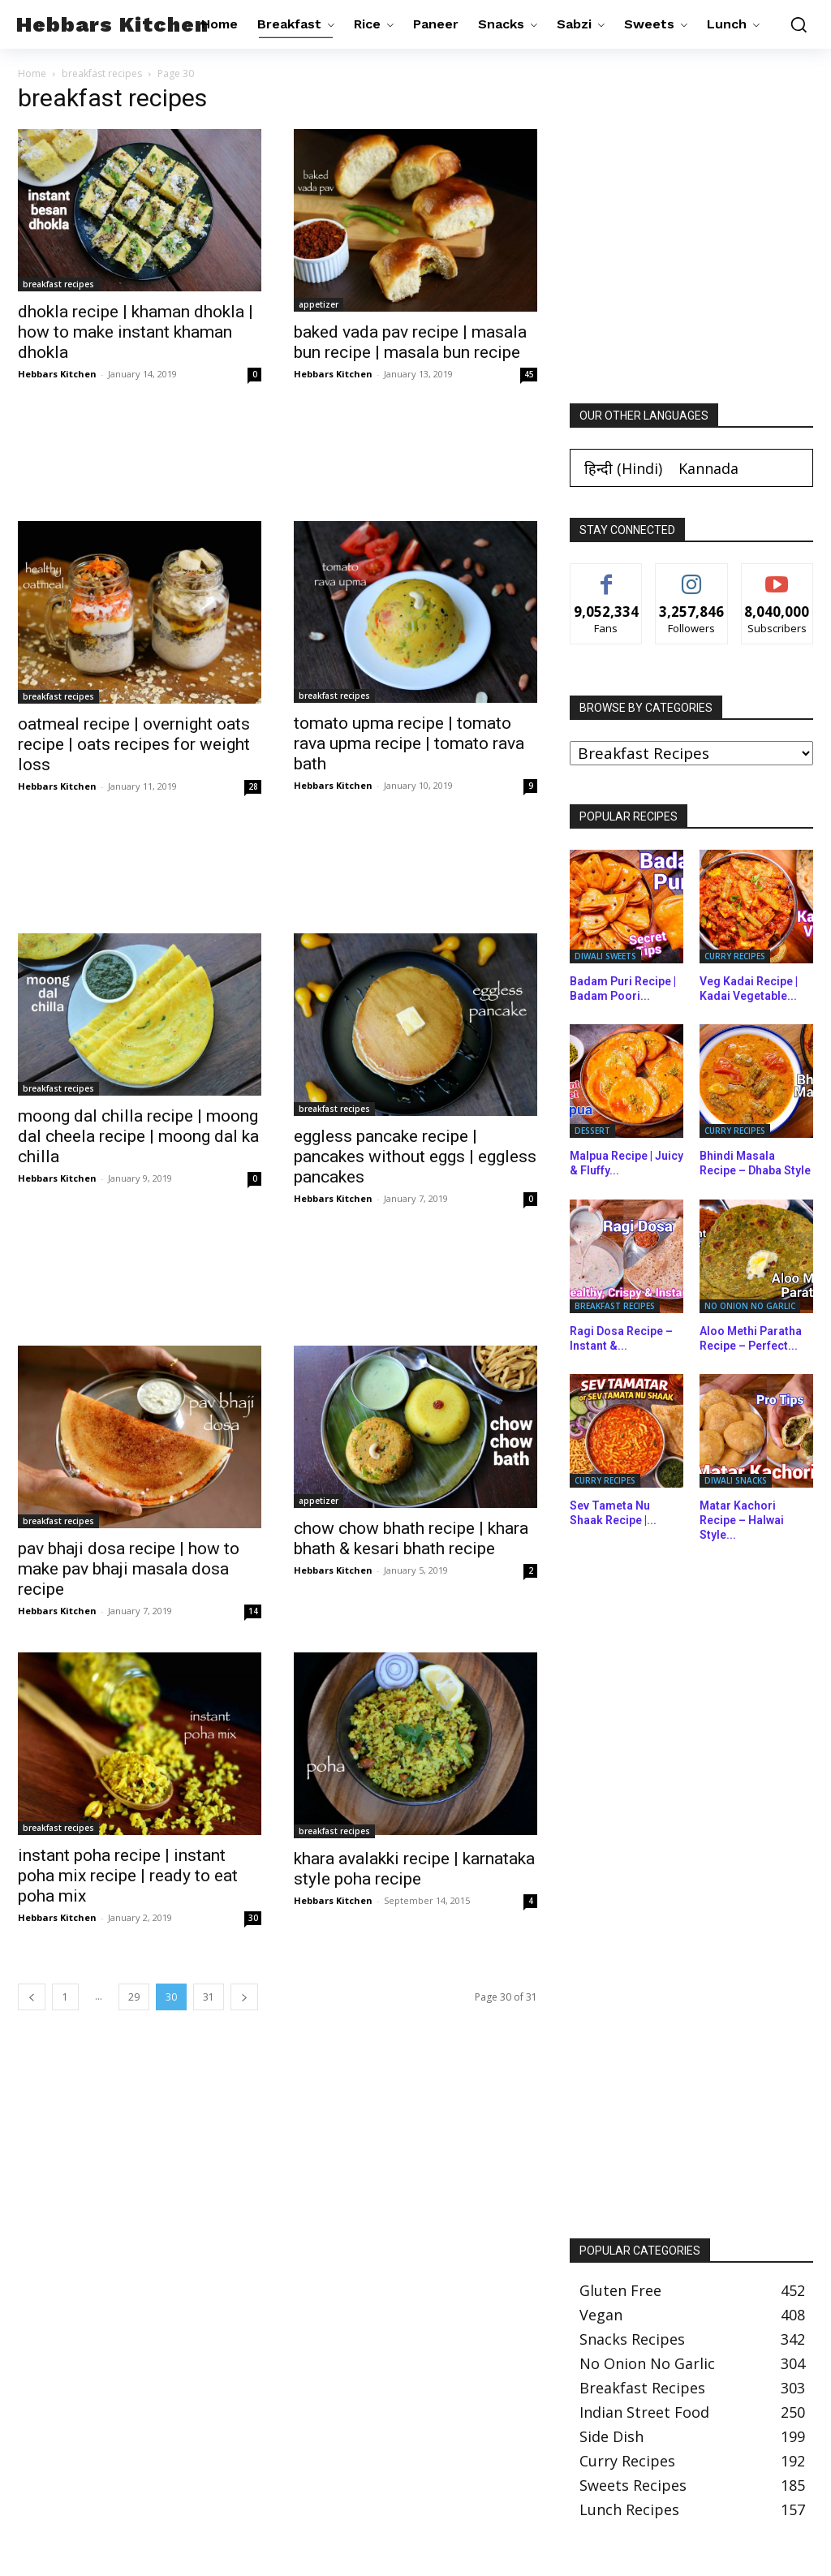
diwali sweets (605, 956)
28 (253, 786)
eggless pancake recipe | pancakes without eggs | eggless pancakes (415, 1156)
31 (208, 1997)
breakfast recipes (102, 73)
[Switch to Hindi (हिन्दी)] (623, 467)
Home (32, 73)
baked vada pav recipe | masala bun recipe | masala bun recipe (410, 342)
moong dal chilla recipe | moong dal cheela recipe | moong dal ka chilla (138, 1136)
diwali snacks (735, 1480)
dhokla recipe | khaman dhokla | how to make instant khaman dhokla (135, 332)
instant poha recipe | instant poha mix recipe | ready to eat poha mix (128, 1876)
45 (529, 374)
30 (253, 1917)
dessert (592, 1130)
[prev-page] (31, 1997)
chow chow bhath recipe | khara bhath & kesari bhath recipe (411, 1538)
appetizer (318, 304)
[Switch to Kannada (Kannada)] (708, 467)
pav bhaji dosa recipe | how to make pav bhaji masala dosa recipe (128, 1569)
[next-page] (244, 1997)
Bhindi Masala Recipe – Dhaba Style (755, 1163)
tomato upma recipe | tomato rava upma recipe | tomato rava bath (409, 743)
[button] (794, 24)
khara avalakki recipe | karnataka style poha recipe (414, 1869)
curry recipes (734, 956)
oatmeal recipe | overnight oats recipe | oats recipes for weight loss (134, 744)
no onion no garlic (749, 1306)
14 (253, 1611)
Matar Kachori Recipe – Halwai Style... (742, 1520)
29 (134, 1997)
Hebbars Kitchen (57, 374)
